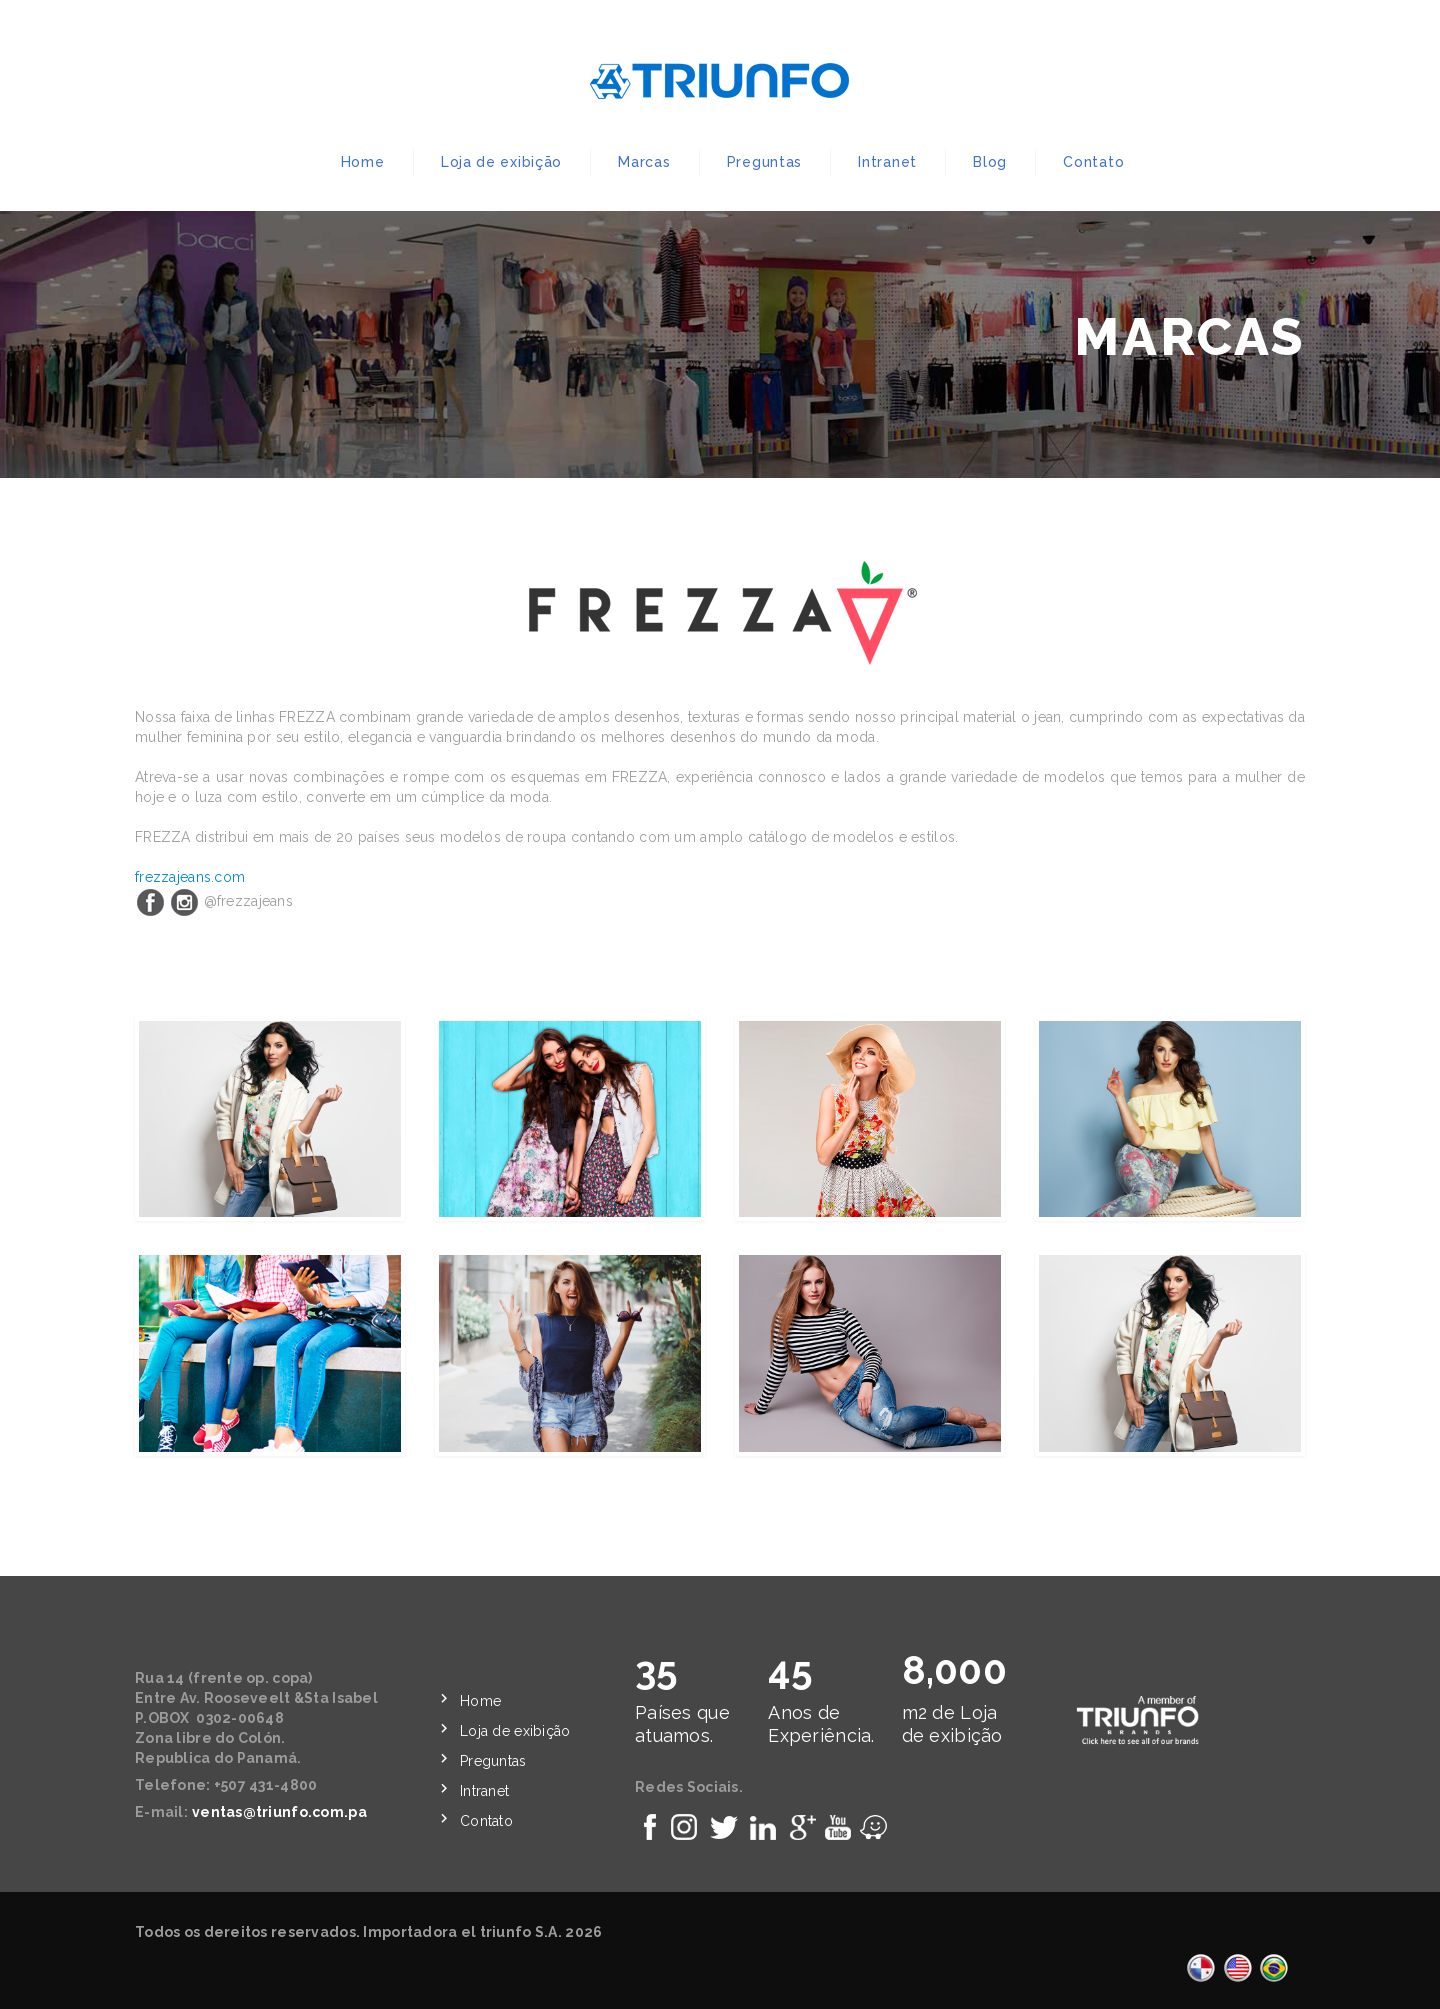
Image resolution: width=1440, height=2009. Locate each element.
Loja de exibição (501, 162)
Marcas (644, 162)
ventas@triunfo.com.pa (279, 1812)
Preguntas (764, 162)
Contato (1093, 162)
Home (363, 162)
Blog (990, 162)
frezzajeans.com (190, 877)
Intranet (887, 162)
